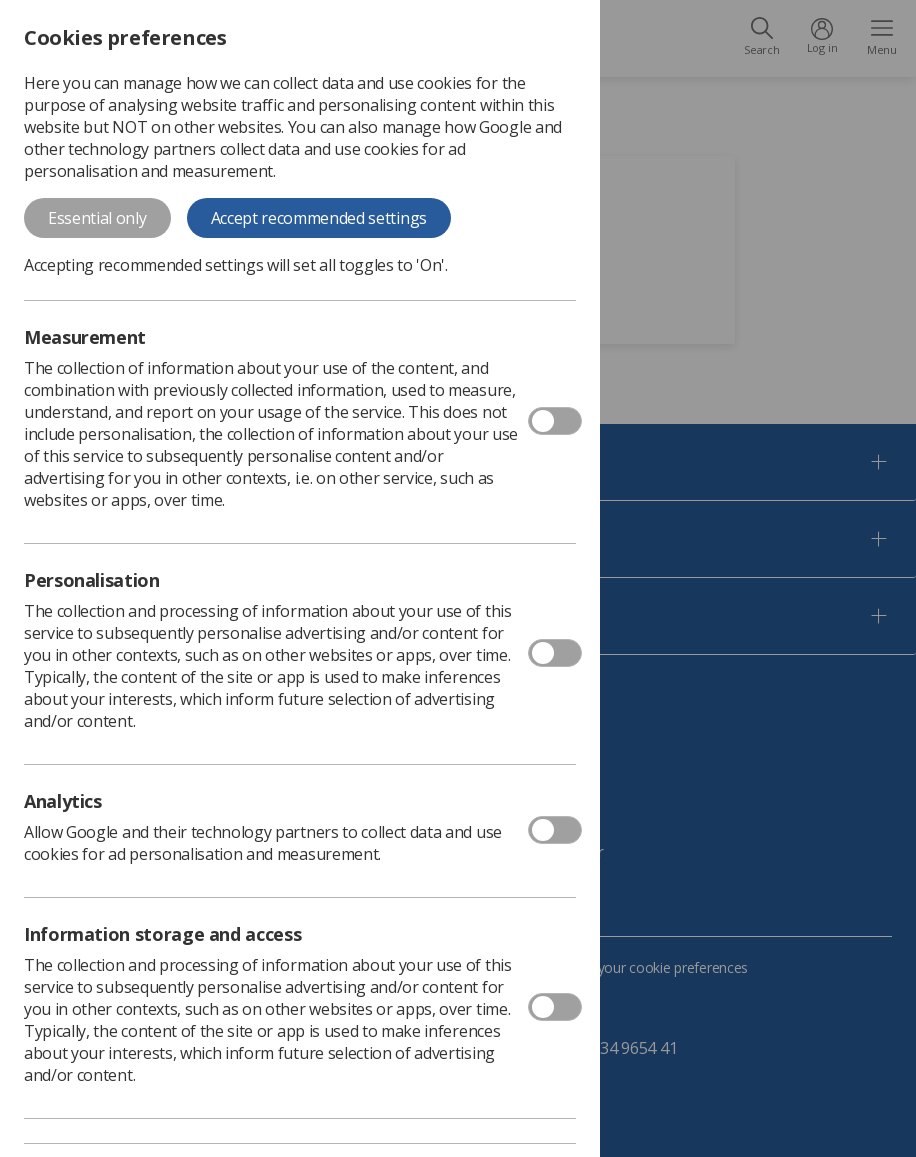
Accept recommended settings (319, 218)
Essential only (97, 218)
